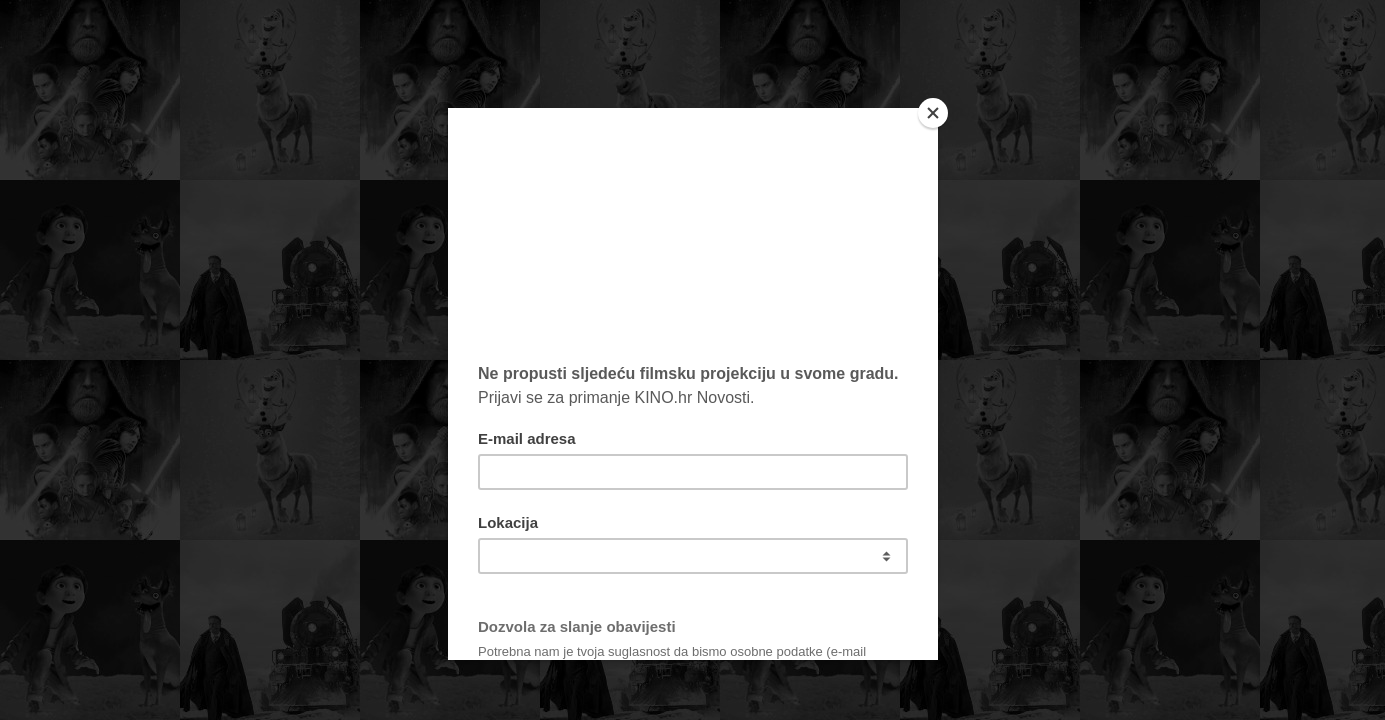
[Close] (933, 113)
